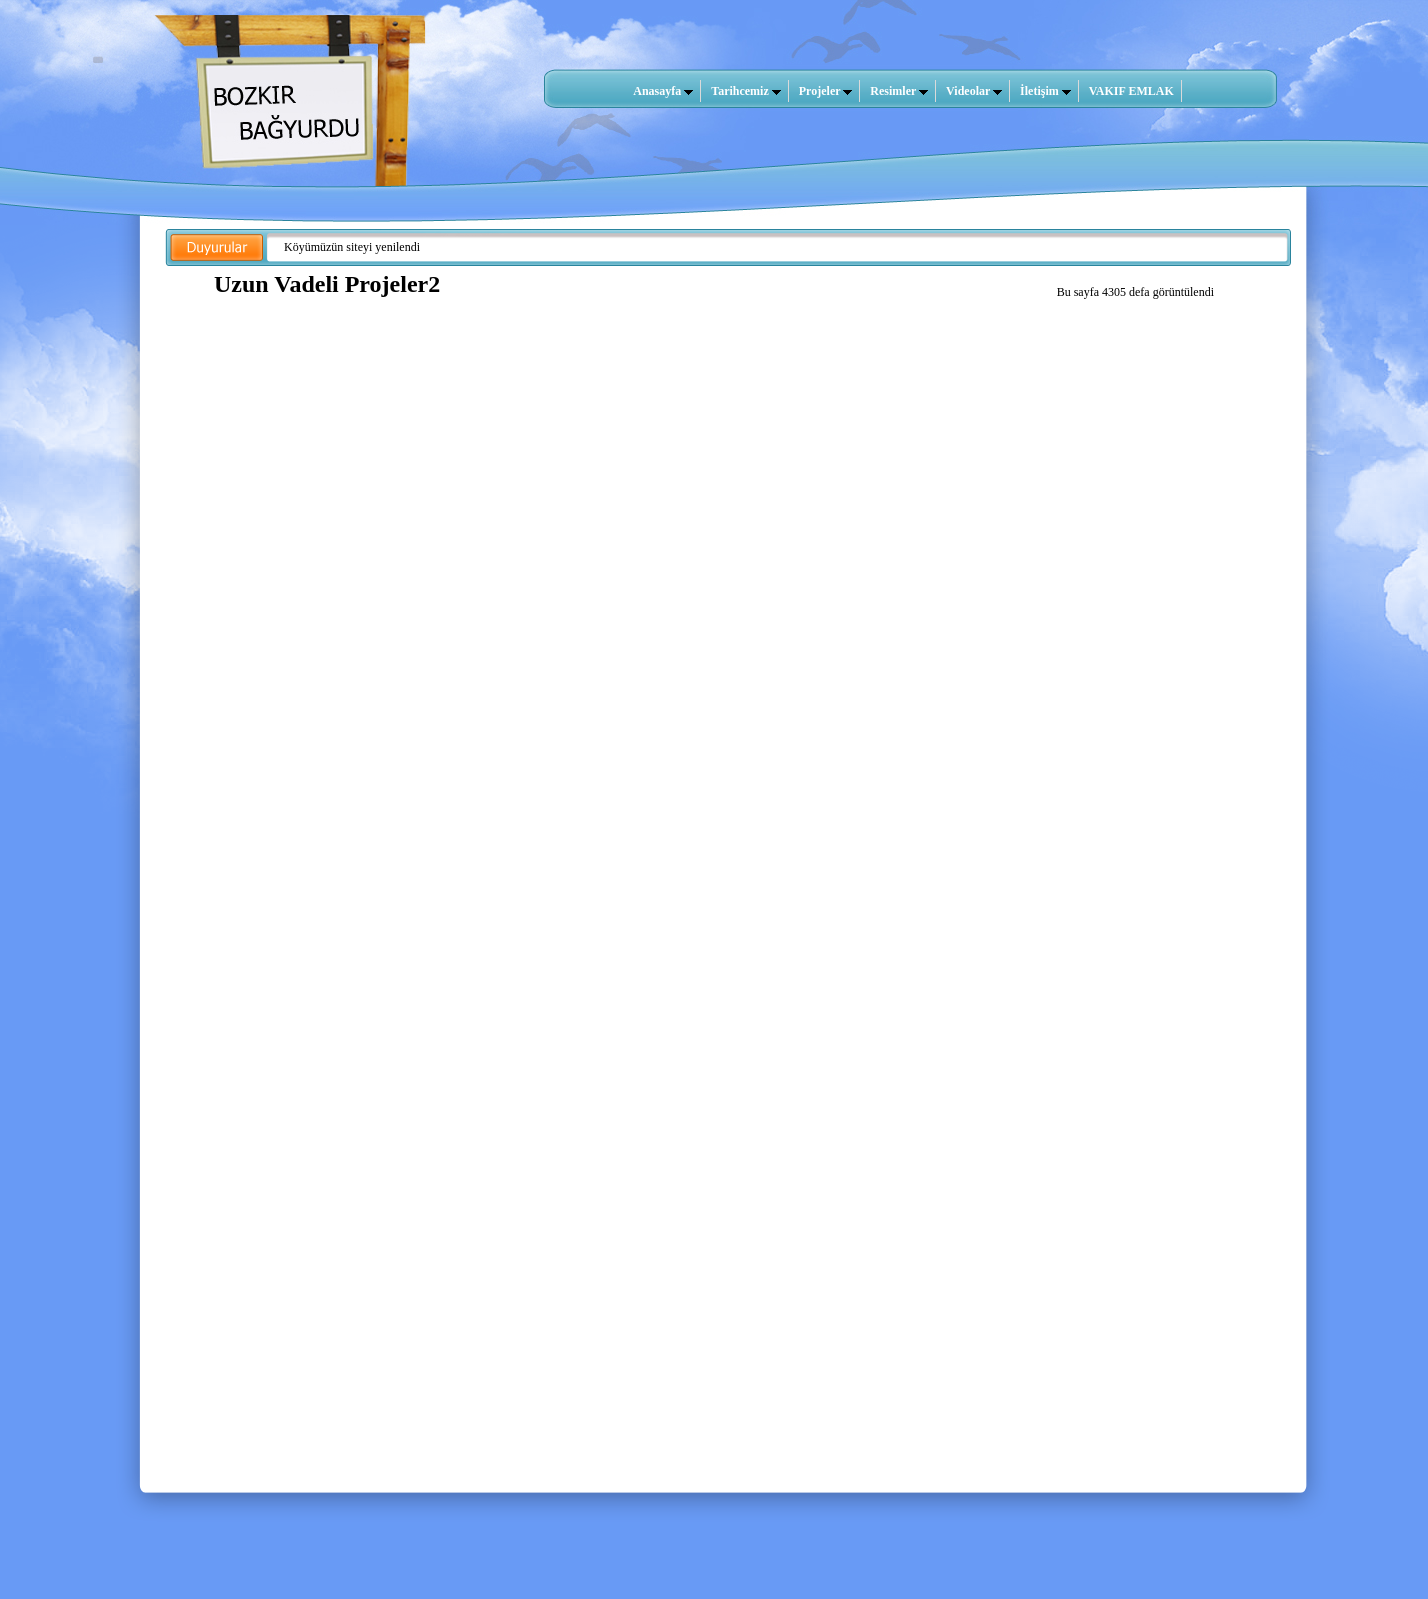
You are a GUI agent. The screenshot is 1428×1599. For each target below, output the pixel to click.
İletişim (1045, 91)
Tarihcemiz (746, 91)
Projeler (826, 91)
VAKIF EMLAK (1131, 91)
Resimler (899, 91)
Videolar (974, 91)
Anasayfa (663, 91)
